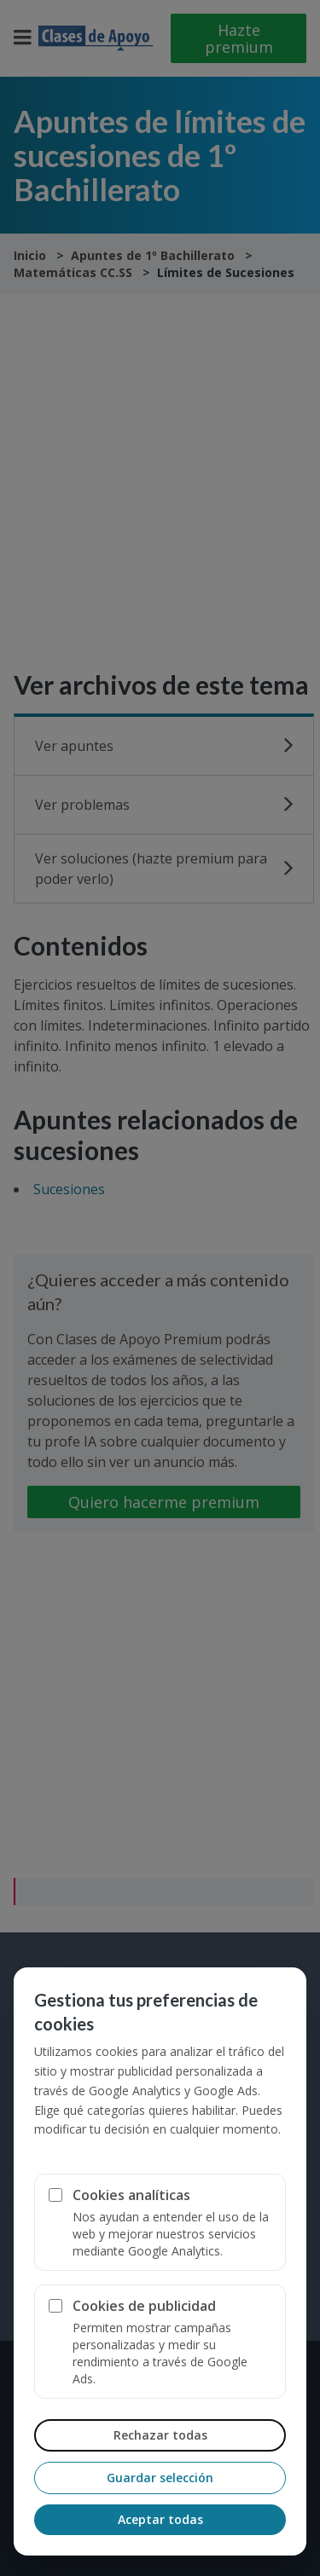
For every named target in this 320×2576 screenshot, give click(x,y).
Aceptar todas (160, 2519)
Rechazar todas (160, 2435)
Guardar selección (160, 2477)
